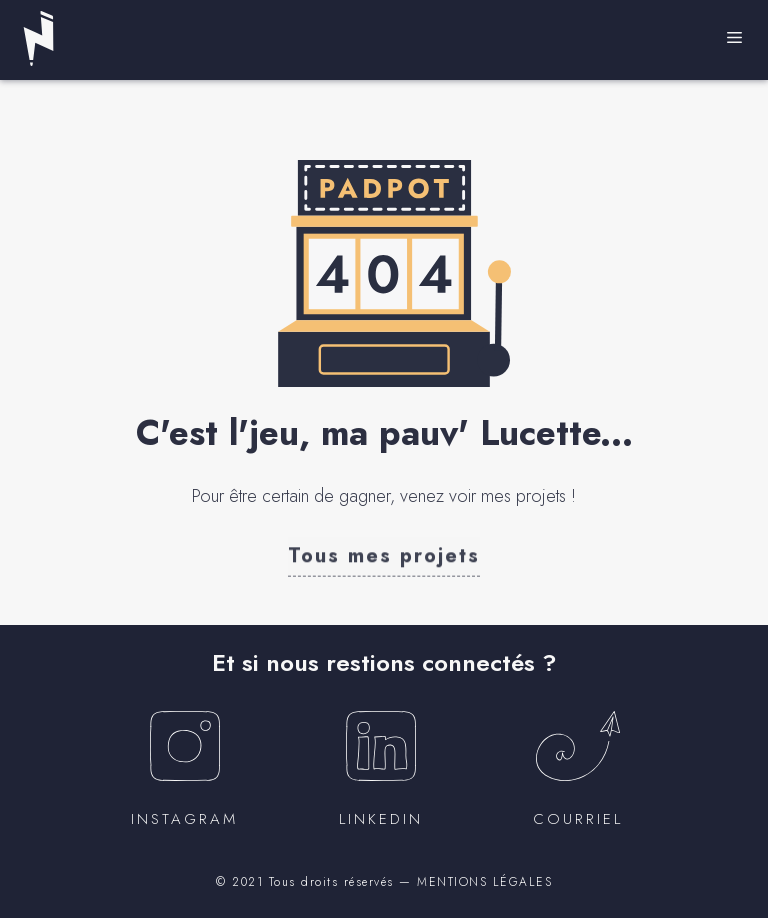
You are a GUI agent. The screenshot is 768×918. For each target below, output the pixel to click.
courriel (578, 819)
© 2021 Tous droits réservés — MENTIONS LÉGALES (384, 882)
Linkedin (381, 819)
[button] (384, 555)
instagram (184, 819)
